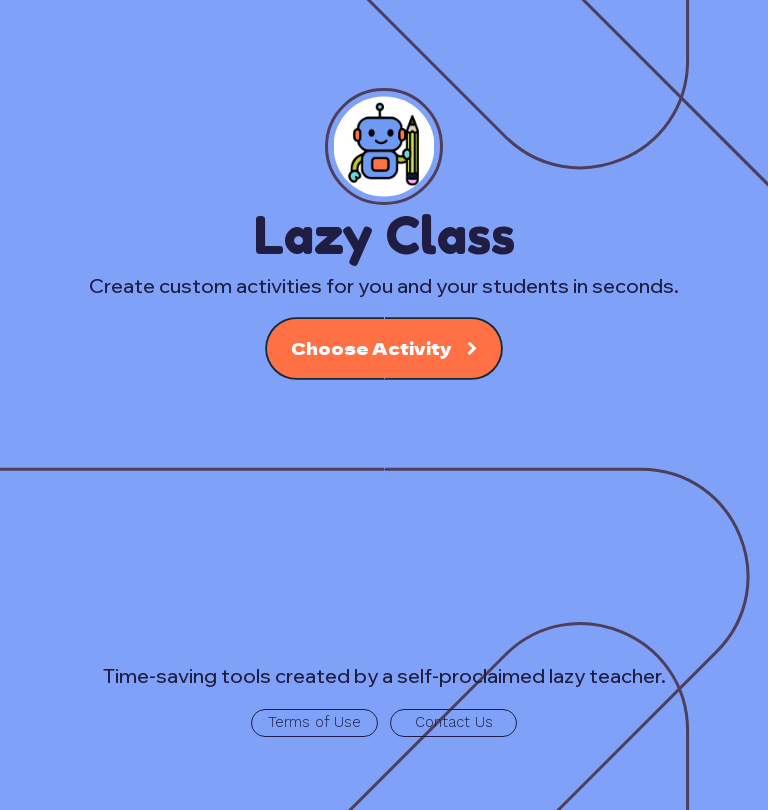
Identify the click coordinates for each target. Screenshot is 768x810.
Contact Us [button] (454, 722)
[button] (384, 348)
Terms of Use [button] (314, 722)
